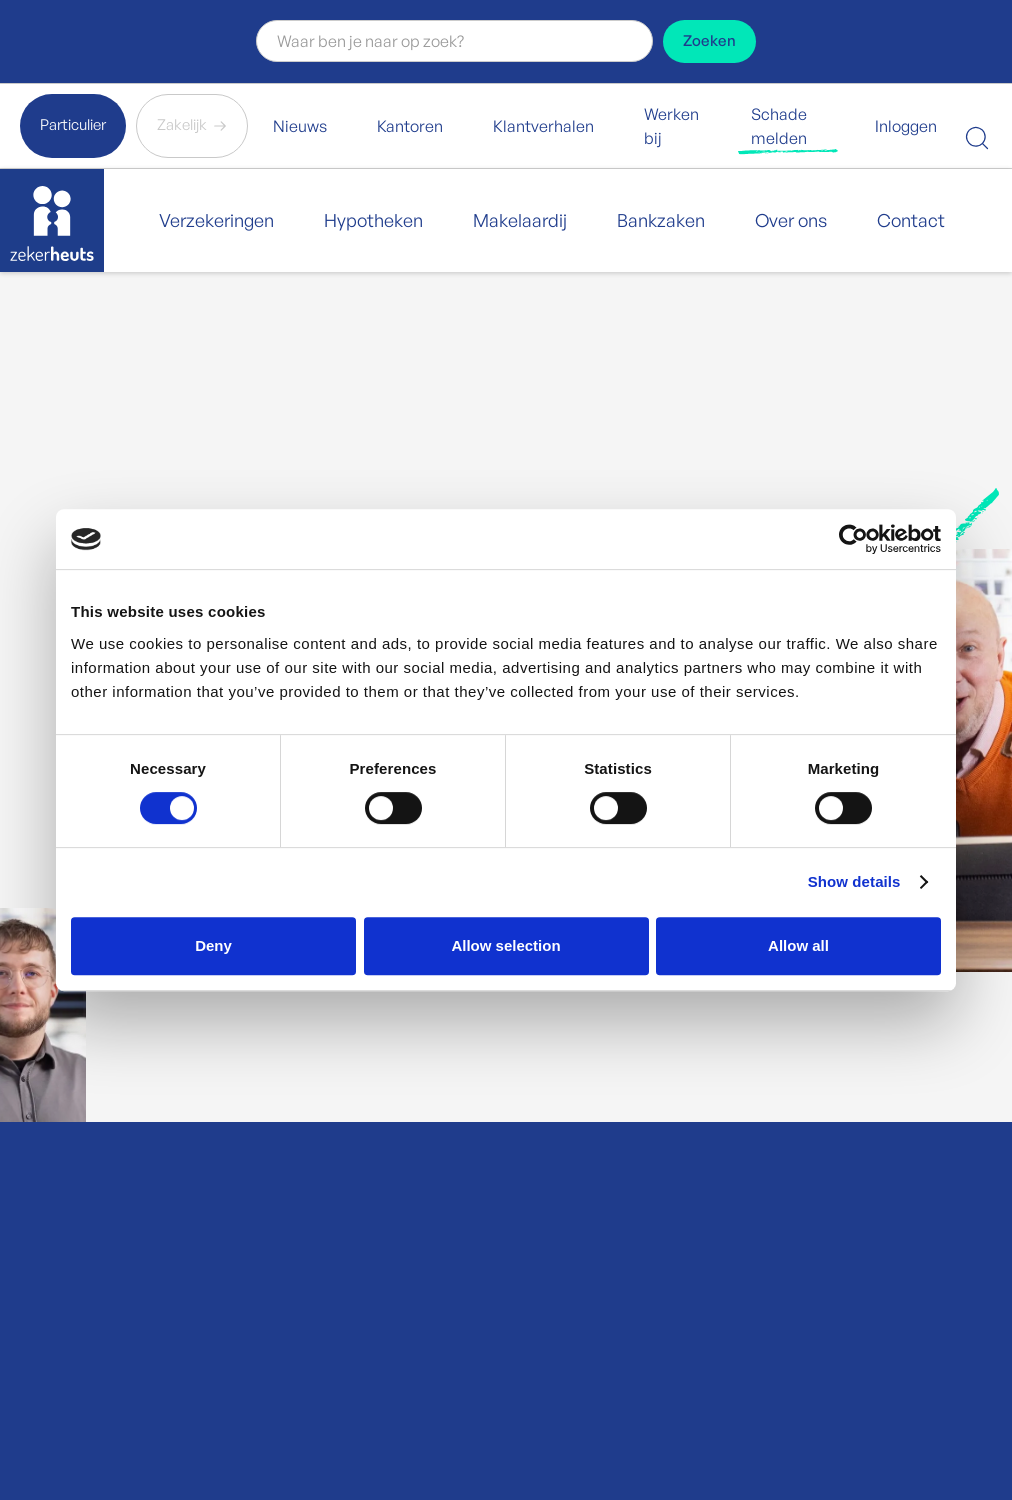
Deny (213, 945)
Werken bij (671, 126)
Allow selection (505, 945)
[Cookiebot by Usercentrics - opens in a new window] (853, 539)
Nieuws (300, 126)
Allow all (798, 945)
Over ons (791, 220)
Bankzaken (661, 220)
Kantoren (410, 126)
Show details (854, 881)
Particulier (73, 124)
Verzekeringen (216, 220)
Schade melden (779, 126)
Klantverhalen (543, 126)
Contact (911, 220)
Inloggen (906, 126)
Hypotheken (373, 220)
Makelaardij (520, 220)
